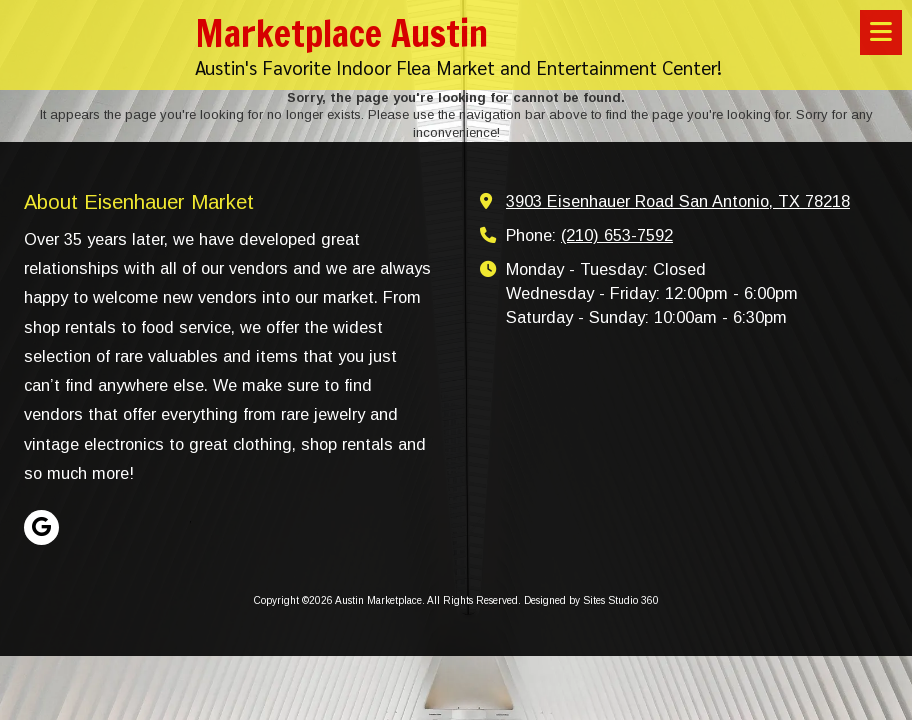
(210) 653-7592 (617, 235)
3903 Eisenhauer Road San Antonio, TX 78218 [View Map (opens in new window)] (678, 201)
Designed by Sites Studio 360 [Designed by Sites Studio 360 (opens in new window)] (591, 600)
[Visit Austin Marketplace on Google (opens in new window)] (41, 527)
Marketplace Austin (341, 33)
